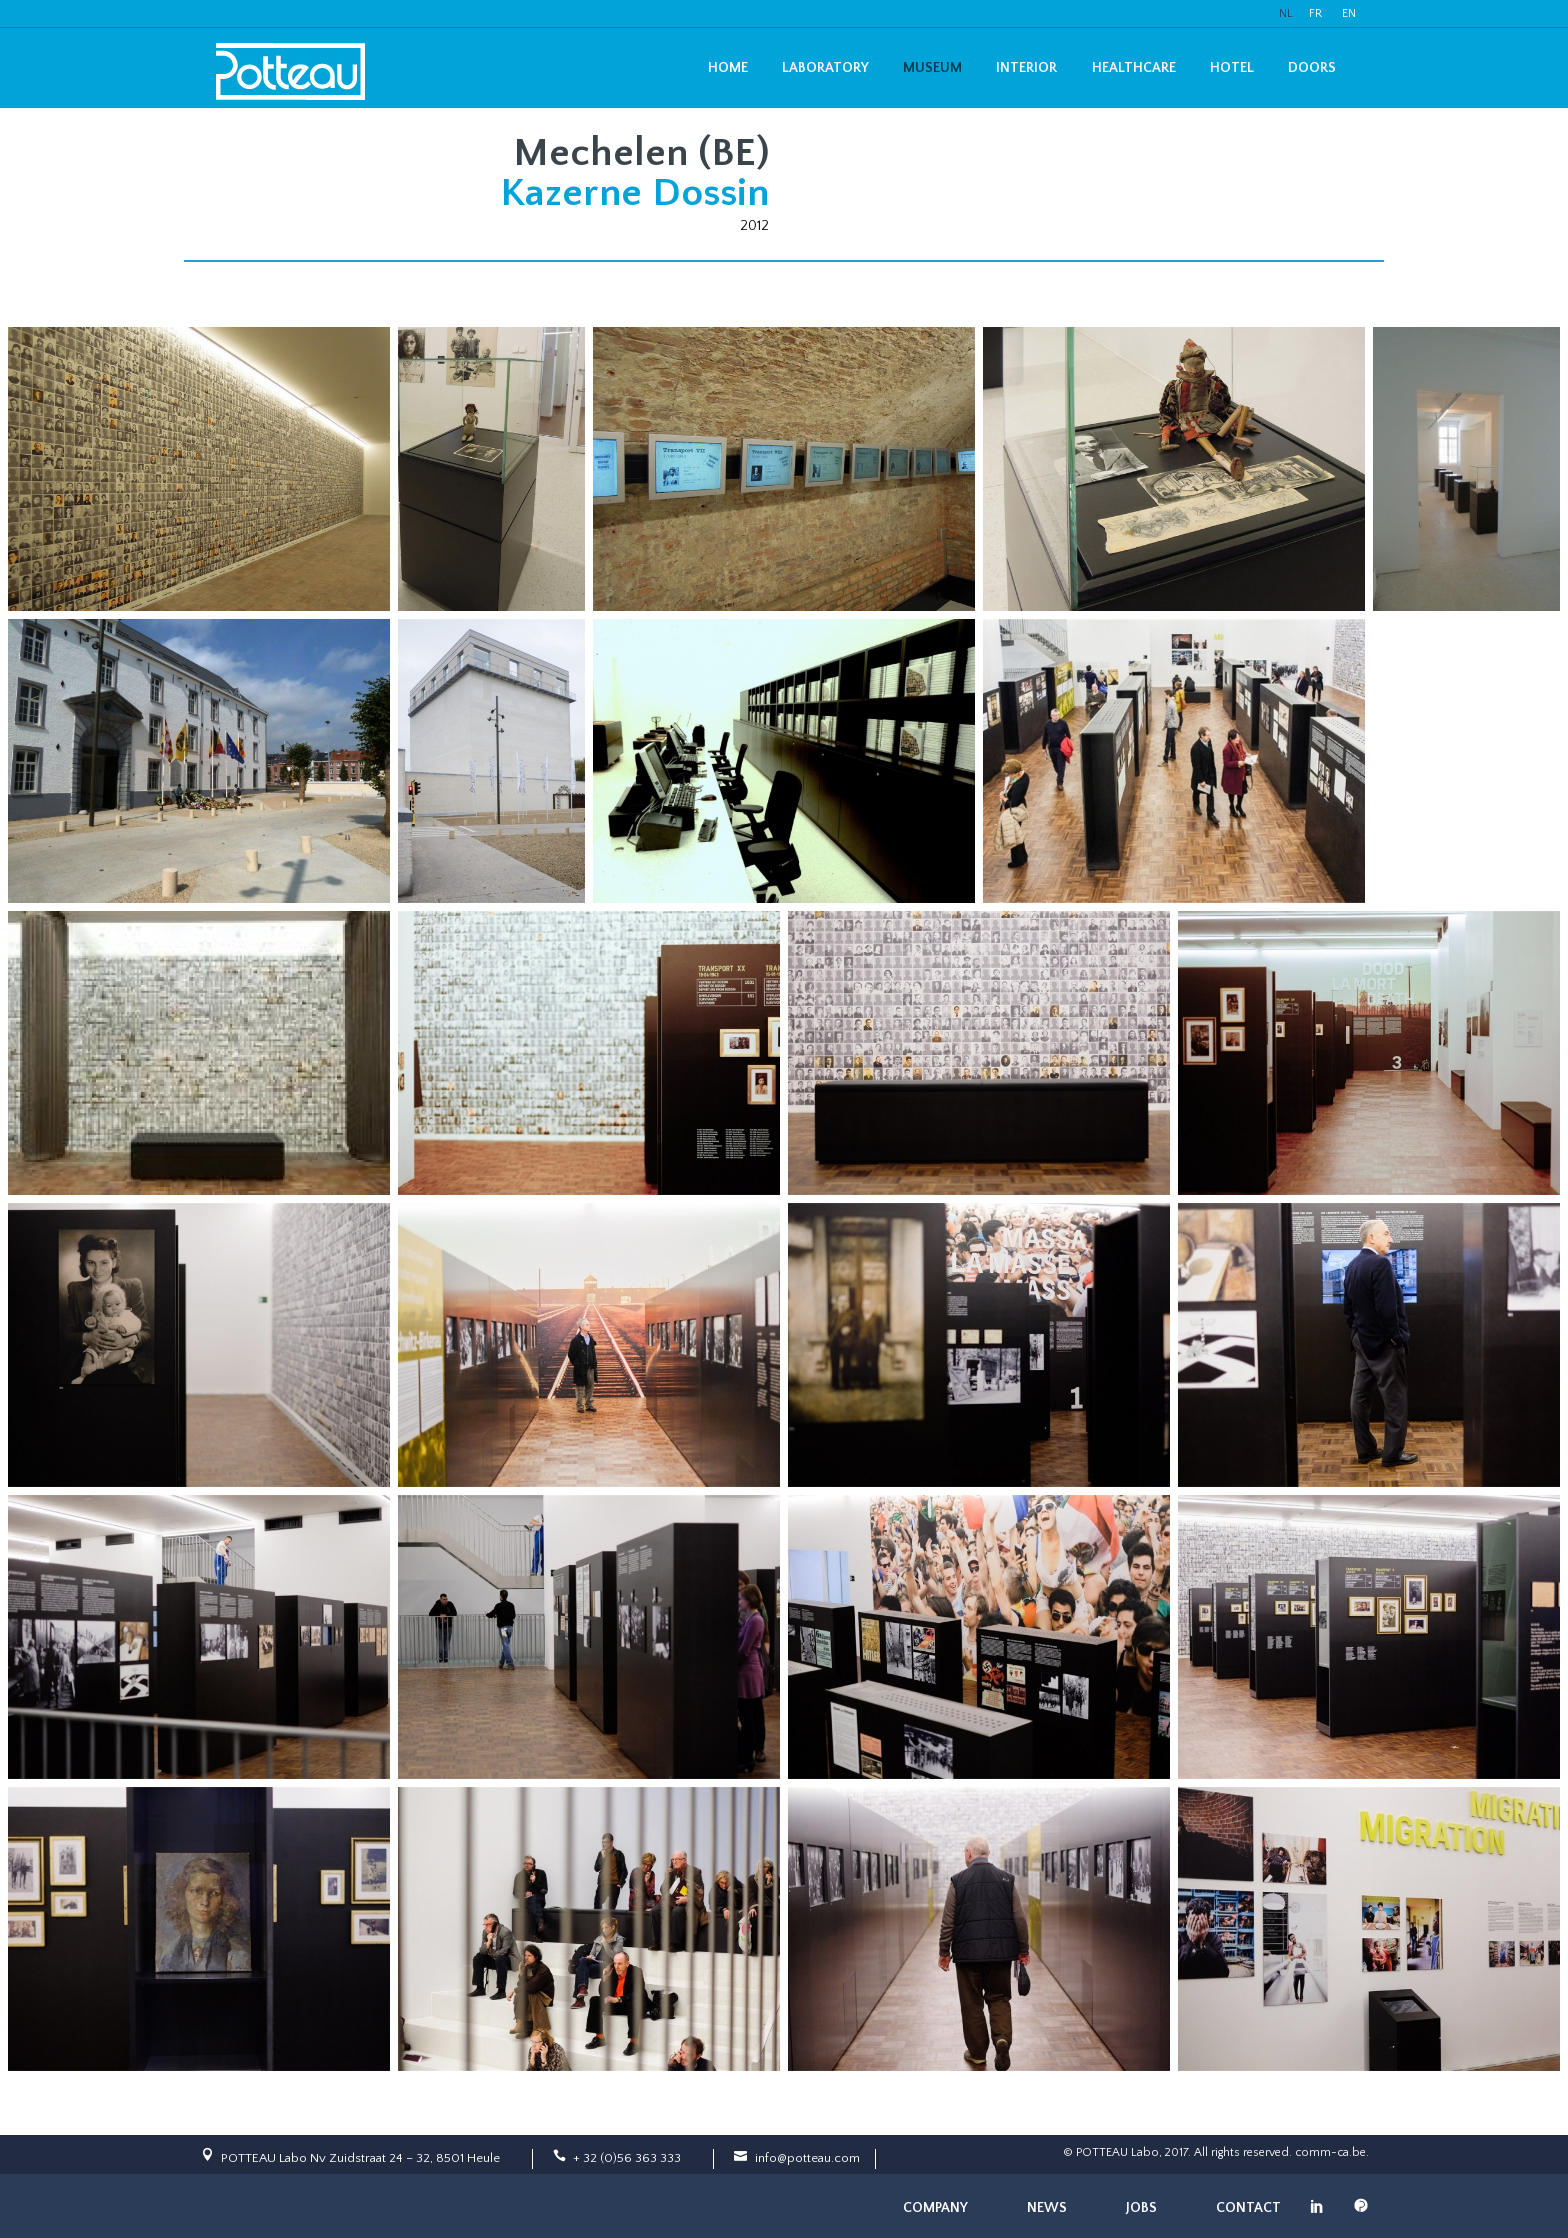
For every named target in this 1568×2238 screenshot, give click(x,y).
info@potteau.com (807, 2158)
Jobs (1141, 2208)
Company (935, 2208)
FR (1315, 13)
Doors (1312, 68)
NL (1286, 13)
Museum (932, 68)
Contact (1248, 2208)
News (1047, 2208)
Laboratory (825, 68)
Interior (1026, 68)
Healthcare (1134, 68)
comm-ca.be (1330, 2152)
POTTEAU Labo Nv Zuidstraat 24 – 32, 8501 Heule (360, 2158)
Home (728, 68)
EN (1349, 13)
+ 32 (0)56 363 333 (627, 2158)
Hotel (1232, 68)
